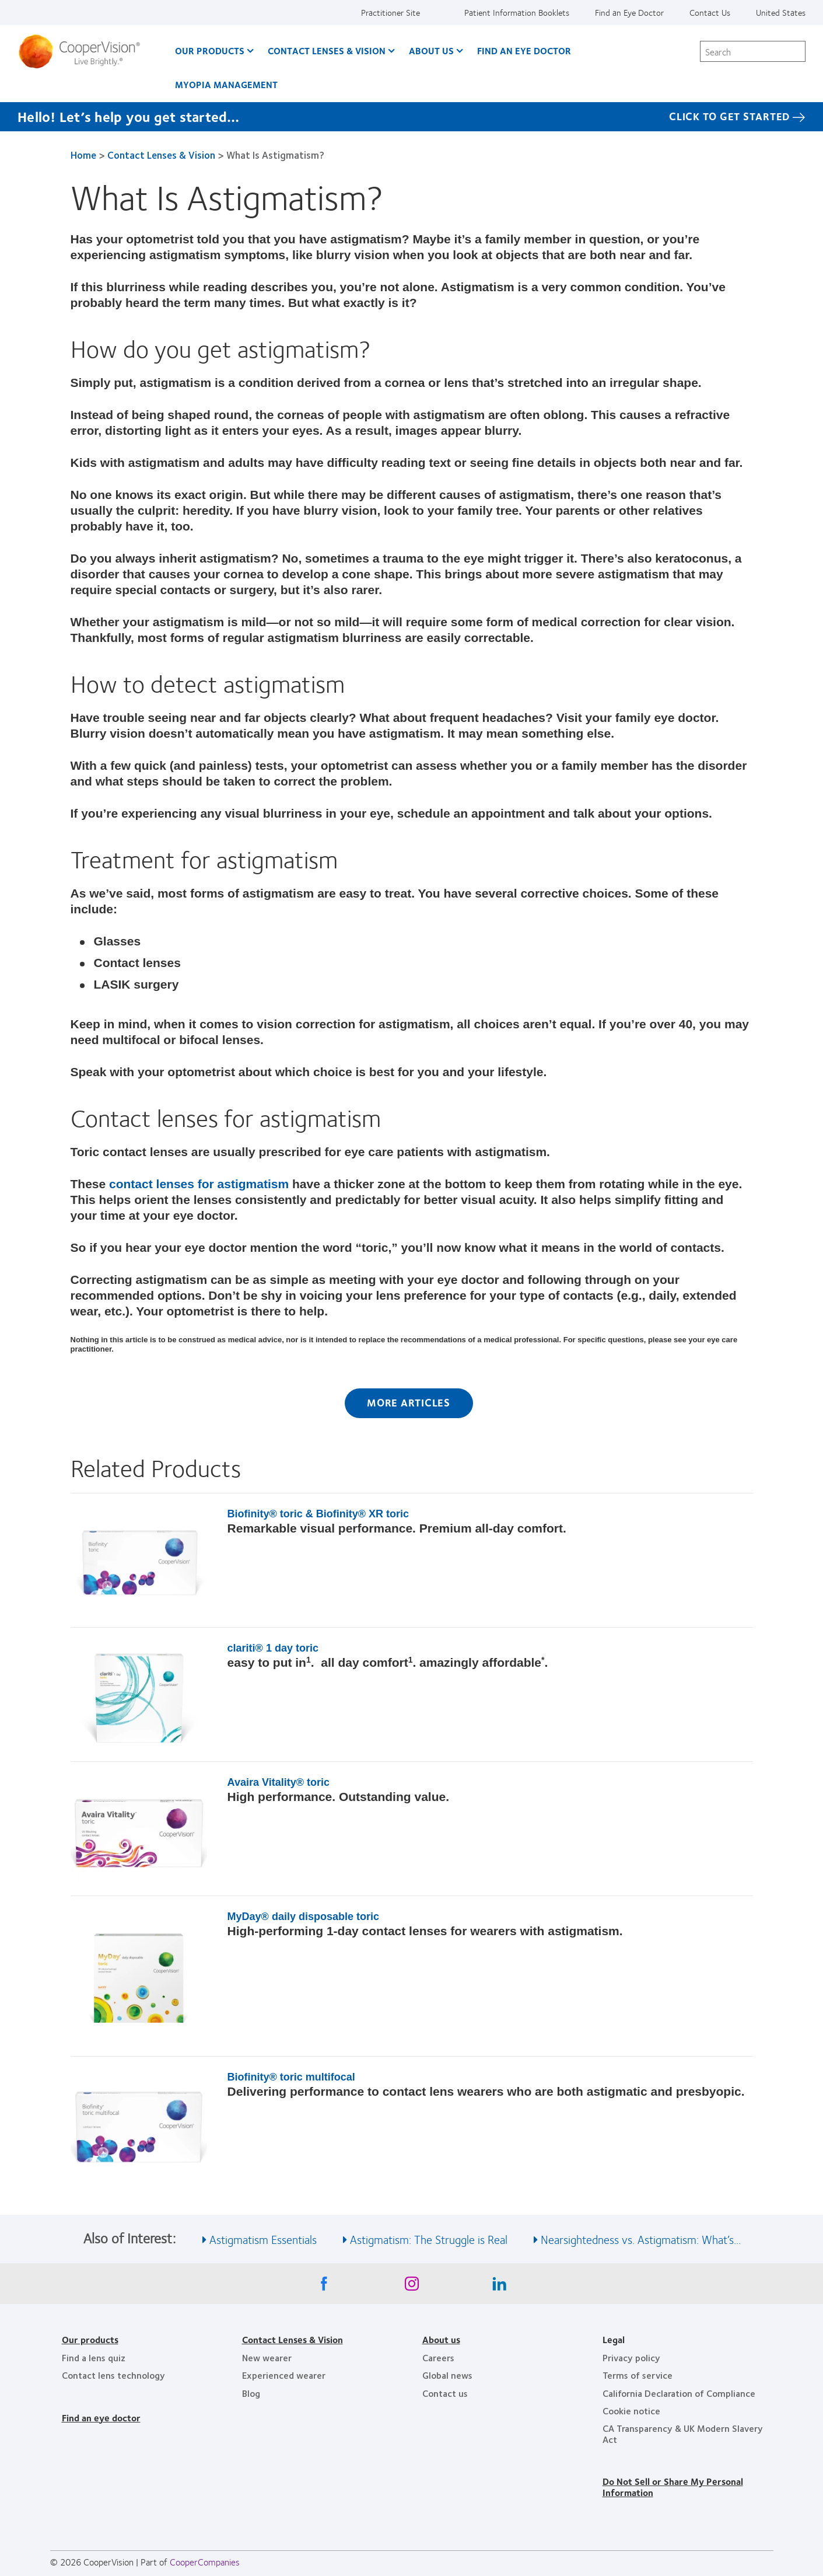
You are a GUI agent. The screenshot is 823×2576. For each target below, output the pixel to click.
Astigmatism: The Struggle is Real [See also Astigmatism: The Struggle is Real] (428, 2239)
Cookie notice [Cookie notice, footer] (631, 2410)
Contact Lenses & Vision (161, 154)
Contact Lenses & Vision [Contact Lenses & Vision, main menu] (327, 50)
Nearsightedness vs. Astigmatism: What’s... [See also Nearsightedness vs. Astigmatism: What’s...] (641, 2239)
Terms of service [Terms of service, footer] (638, 2375)
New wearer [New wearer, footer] (267, 2357)
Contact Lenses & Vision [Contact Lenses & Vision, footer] (292, 2339)
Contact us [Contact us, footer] (445, 2393)
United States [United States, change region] (781, 12)
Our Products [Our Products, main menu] (209, 50)
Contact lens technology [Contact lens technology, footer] (113, 2375)
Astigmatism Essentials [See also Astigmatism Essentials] (263, 2239)
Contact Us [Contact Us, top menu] (709, 12)
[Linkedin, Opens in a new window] (499, 2286)
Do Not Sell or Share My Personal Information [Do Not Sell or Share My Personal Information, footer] (673, 2486)
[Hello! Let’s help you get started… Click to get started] (411, 116)
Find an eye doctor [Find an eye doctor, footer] (101, 2417)
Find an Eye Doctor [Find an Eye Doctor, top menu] (629, 12)
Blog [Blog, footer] (251, 2393)
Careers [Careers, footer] (438, 2357)
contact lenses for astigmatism (199, 1184)
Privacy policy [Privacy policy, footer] (631, 2357)
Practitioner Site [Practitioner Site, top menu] (390, 12)
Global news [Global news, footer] (447, 2375)
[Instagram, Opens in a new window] (411, 2286)
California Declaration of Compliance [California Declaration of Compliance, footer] (679, 2393)
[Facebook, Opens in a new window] (324, 2286)
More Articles (408, 1402)
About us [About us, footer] (441, 2339)
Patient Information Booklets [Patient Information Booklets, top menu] (516, 12)
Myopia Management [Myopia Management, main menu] (226, 84)
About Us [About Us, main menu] (431, 50)
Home (83, 154)
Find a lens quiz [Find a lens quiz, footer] (93, 2357)
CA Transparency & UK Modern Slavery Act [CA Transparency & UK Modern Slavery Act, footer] (683, 2433)
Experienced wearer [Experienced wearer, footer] (283, 2375)
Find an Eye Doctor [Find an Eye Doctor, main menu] (524, 50)
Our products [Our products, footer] (90, 2339)
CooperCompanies (205, 2561)
